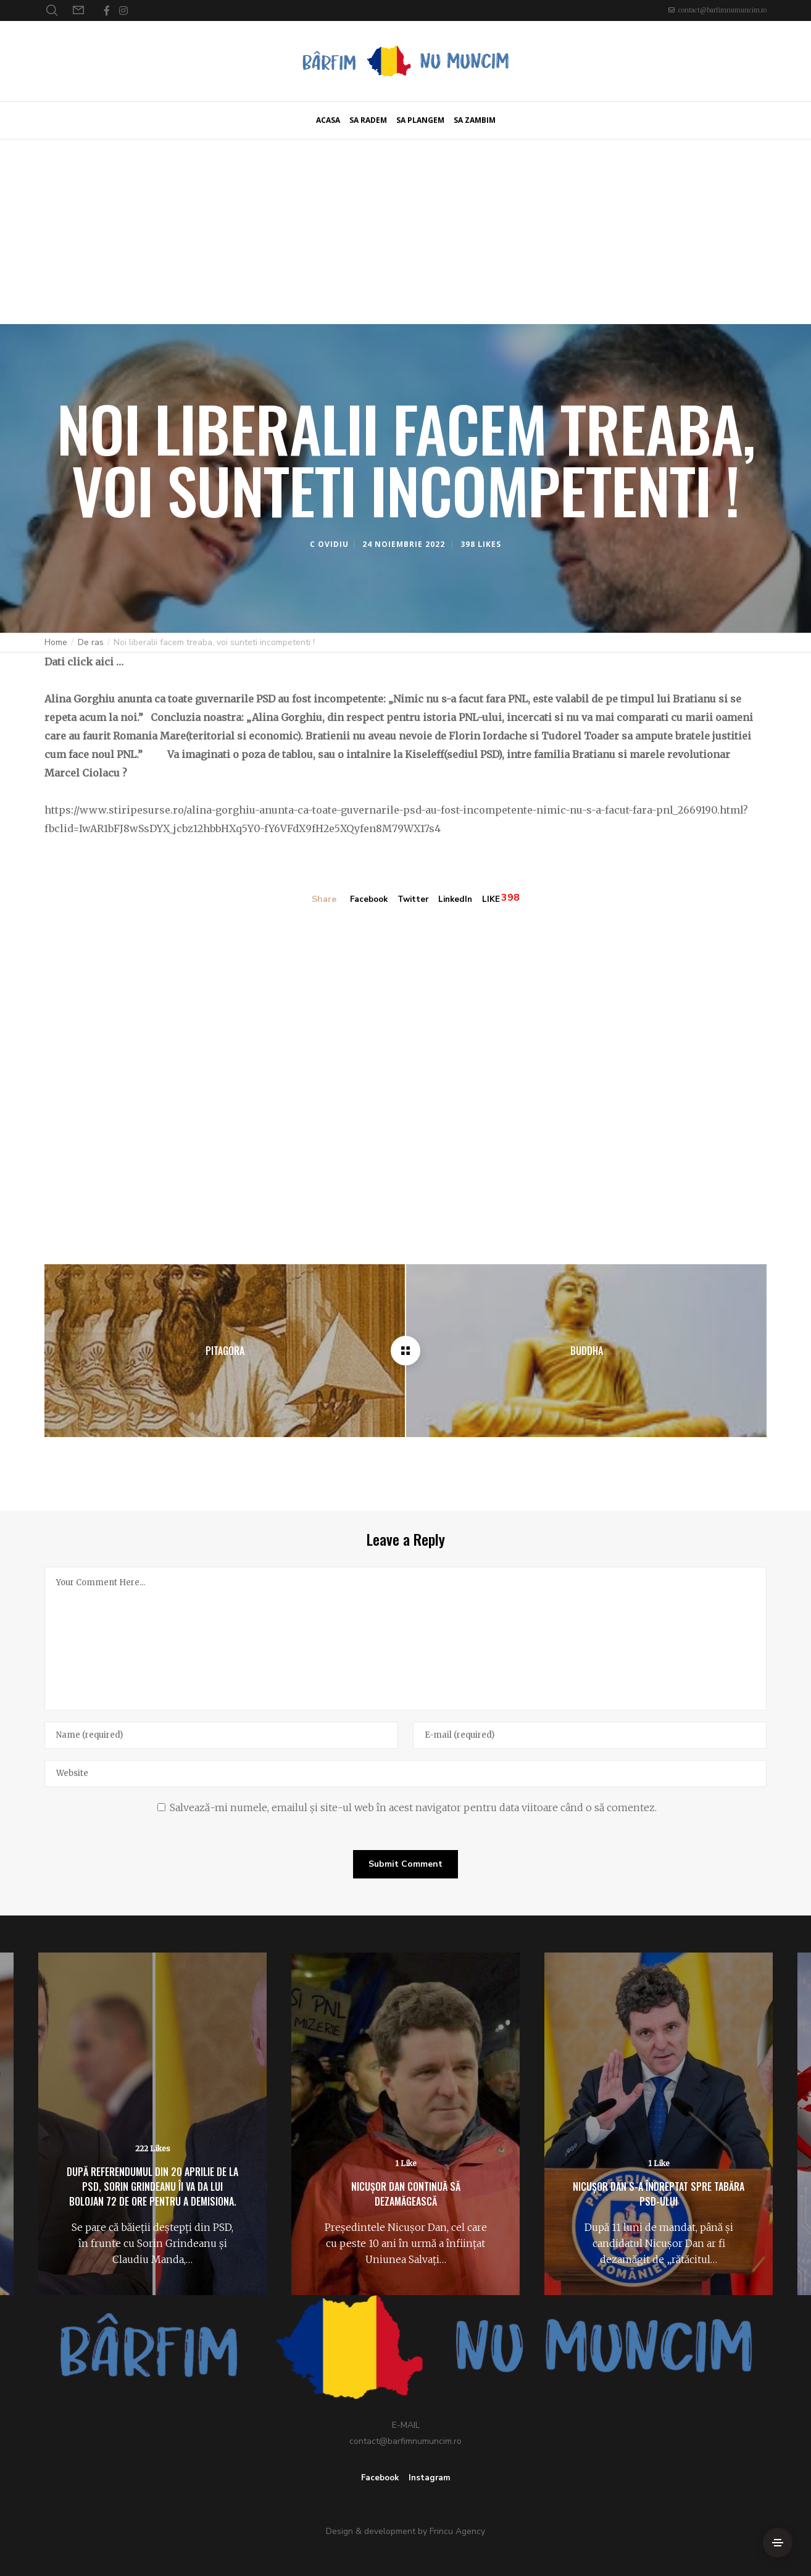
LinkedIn (457, 900)
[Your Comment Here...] (405, 1638)
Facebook (366, 900)
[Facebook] (107, 10)
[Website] (405, 1772)
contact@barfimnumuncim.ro (722, 10)
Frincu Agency (457, 2530)
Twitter (413, 900)
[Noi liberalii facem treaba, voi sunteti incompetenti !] (405, 1350)
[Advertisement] (405, 231)
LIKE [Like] (495, 900)
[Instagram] (123, 10)
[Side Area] (777, 2542)
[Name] (221, 1734)
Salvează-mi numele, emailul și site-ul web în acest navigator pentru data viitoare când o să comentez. (413, 1807)
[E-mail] (590, 1734)
